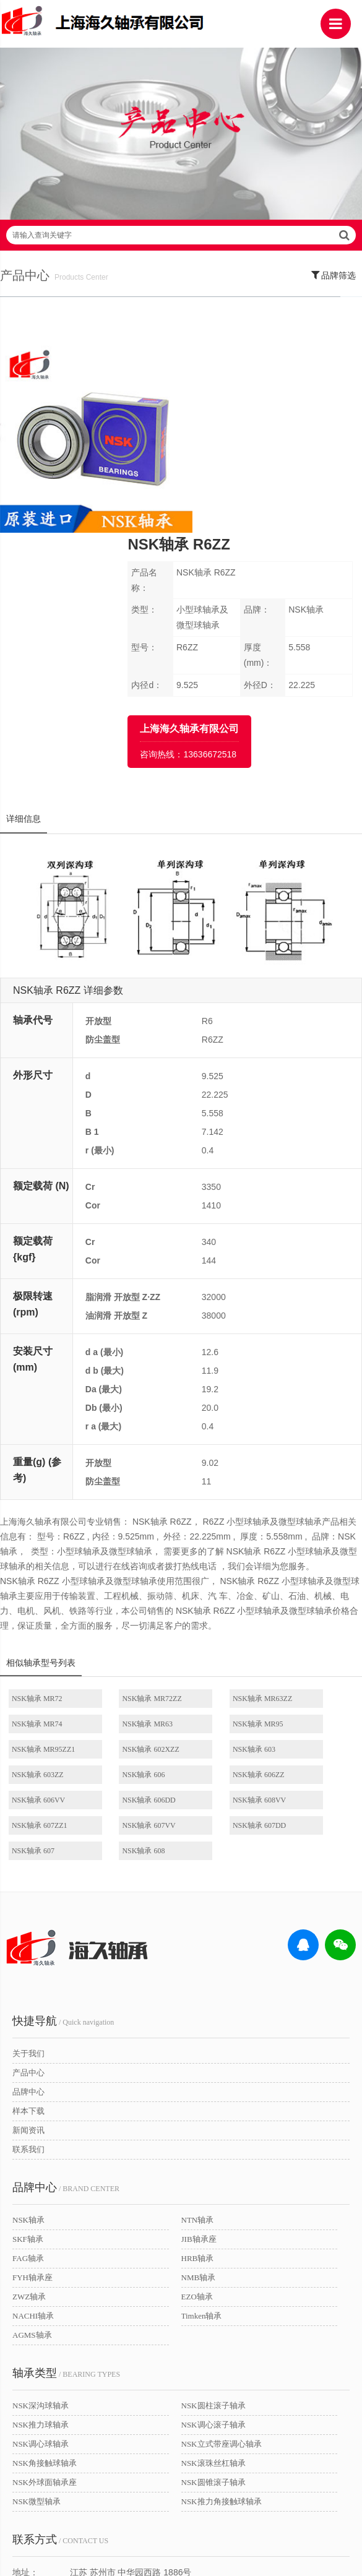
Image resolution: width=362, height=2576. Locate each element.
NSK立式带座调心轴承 (221, 2243)
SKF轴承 (27, 2038)
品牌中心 (28, 1891)
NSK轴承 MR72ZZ (132, 1548)
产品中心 (28, 1872)
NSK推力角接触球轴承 (221, 2301)
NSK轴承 (28, 2019)
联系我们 (28, 1949)
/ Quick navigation (63, 1820)
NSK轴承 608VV (220, 1625)
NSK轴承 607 (215, 1650)
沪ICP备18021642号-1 (246, 2533)
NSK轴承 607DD (129, 1650)
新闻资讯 (28, 1929)
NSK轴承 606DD (129, 1625)
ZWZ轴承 (29, 2096)
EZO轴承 (197, 2096)
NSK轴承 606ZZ (310, 1599)
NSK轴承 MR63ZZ (223, 1548)
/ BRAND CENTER (65, 1987)
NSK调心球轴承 (40, 2243)
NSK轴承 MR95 (128, 1574)
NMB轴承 (198, 2077)
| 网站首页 (36, 2513)
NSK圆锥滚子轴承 (213, 2281)
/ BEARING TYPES (66, 2172)
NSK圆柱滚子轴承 (213, 2205)
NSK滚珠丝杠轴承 (213, 2262)
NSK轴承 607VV (39, 1650)
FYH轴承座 (32, 2077)
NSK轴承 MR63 (37, 1574)
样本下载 (28, 1910)
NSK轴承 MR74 (309, 1548)
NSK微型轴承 (36, 2301)
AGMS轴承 (32, 2134)
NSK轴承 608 (305, 1650)
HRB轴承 (197, 2057)
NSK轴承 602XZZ (312, 1574)
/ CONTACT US (60, 2339)
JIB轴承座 (199, 2038)
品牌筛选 (333, 290)
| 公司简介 (77, 2513)
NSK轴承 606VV (39, 1625)
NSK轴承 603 (33, 1599)
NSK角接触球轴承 (44, 2262)
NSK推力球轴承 (40, 2224)
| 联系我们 (124, 2513)
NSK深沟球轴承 (40, 2205)
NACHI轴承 (33, 2115)
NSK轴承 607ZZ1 (312, 1625)
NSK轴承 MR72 (37, 1548)
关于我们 (28, 1853)
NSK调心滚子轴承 (213, 2224)
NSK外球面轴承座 (44, 2281)
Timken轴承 (201, 2115)
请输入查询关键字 (181, 250)
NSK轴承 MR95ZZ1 (225, 1574)
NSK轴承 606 (215, 1599)
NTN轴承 (197, 2019)
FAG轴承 (28, 2057)
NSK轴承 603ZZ (129, 1599)
